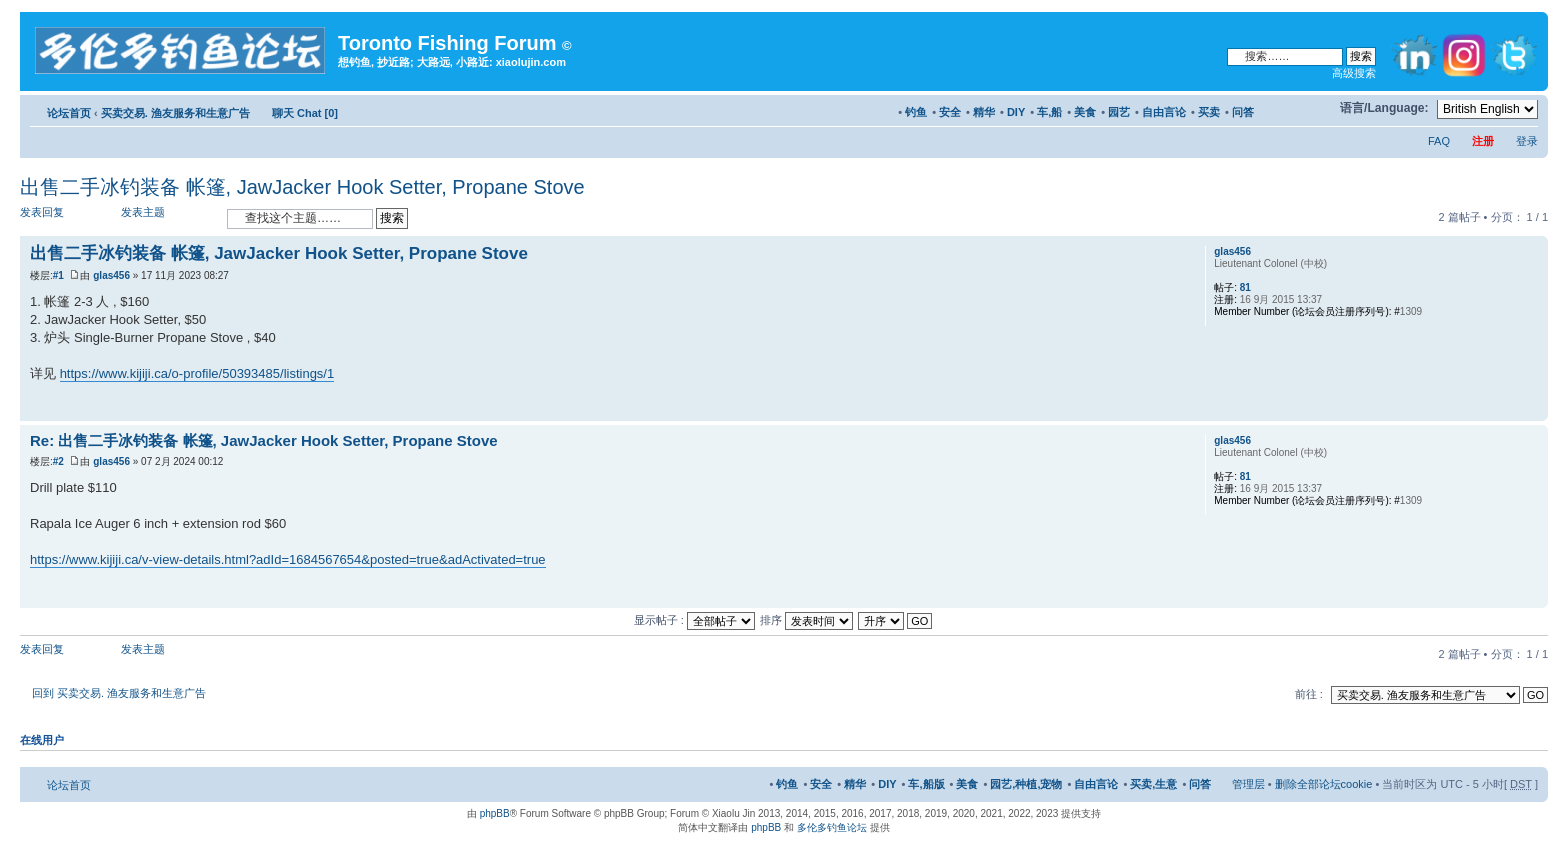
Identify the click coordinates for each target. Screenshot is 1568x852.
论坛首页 (69, 113)
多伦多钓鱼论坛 (832, 827)
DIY (1016, 112)
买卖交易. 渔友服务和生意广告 (175, 113)
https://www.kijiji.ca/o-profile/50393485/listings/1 (197, 373)
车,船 (1049, 112)
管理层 (1248, 784)
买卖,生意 (1153, 784)
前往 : (1309, 694)
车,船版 (926, 784)
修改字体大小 (1315, 109)
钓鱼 (916, 112)
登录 (1527, 141)
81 (1245, 287)
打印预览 (1285, 109)
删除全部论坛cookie (1324, 784)
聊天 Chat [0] (305, 113)
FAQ (1439, 141)
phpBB (495, 813)
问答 (1243, 112)
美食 (1085, 112)
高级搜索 (1354, 73)
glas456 (111, 275)
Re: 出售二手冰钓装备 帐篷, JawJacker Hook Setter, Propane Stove (264, 440)
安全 (950, 112)
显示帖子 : (694, 620)
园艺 (1119, 112)
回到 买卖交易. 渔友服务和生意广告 (119, 693)
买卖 (1209, 112)
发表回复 (68, 217)
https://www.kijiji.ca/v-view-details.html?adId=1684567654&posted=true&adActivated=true (288, 559)
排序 (806, 620)
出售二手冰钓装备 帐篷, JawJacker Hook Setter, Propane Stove (302, 187)
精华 (984, 112)
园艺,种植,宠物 (1026, 784)
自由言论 (1164, 112)
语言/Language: (1384, 108)
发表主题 (169, 217)
